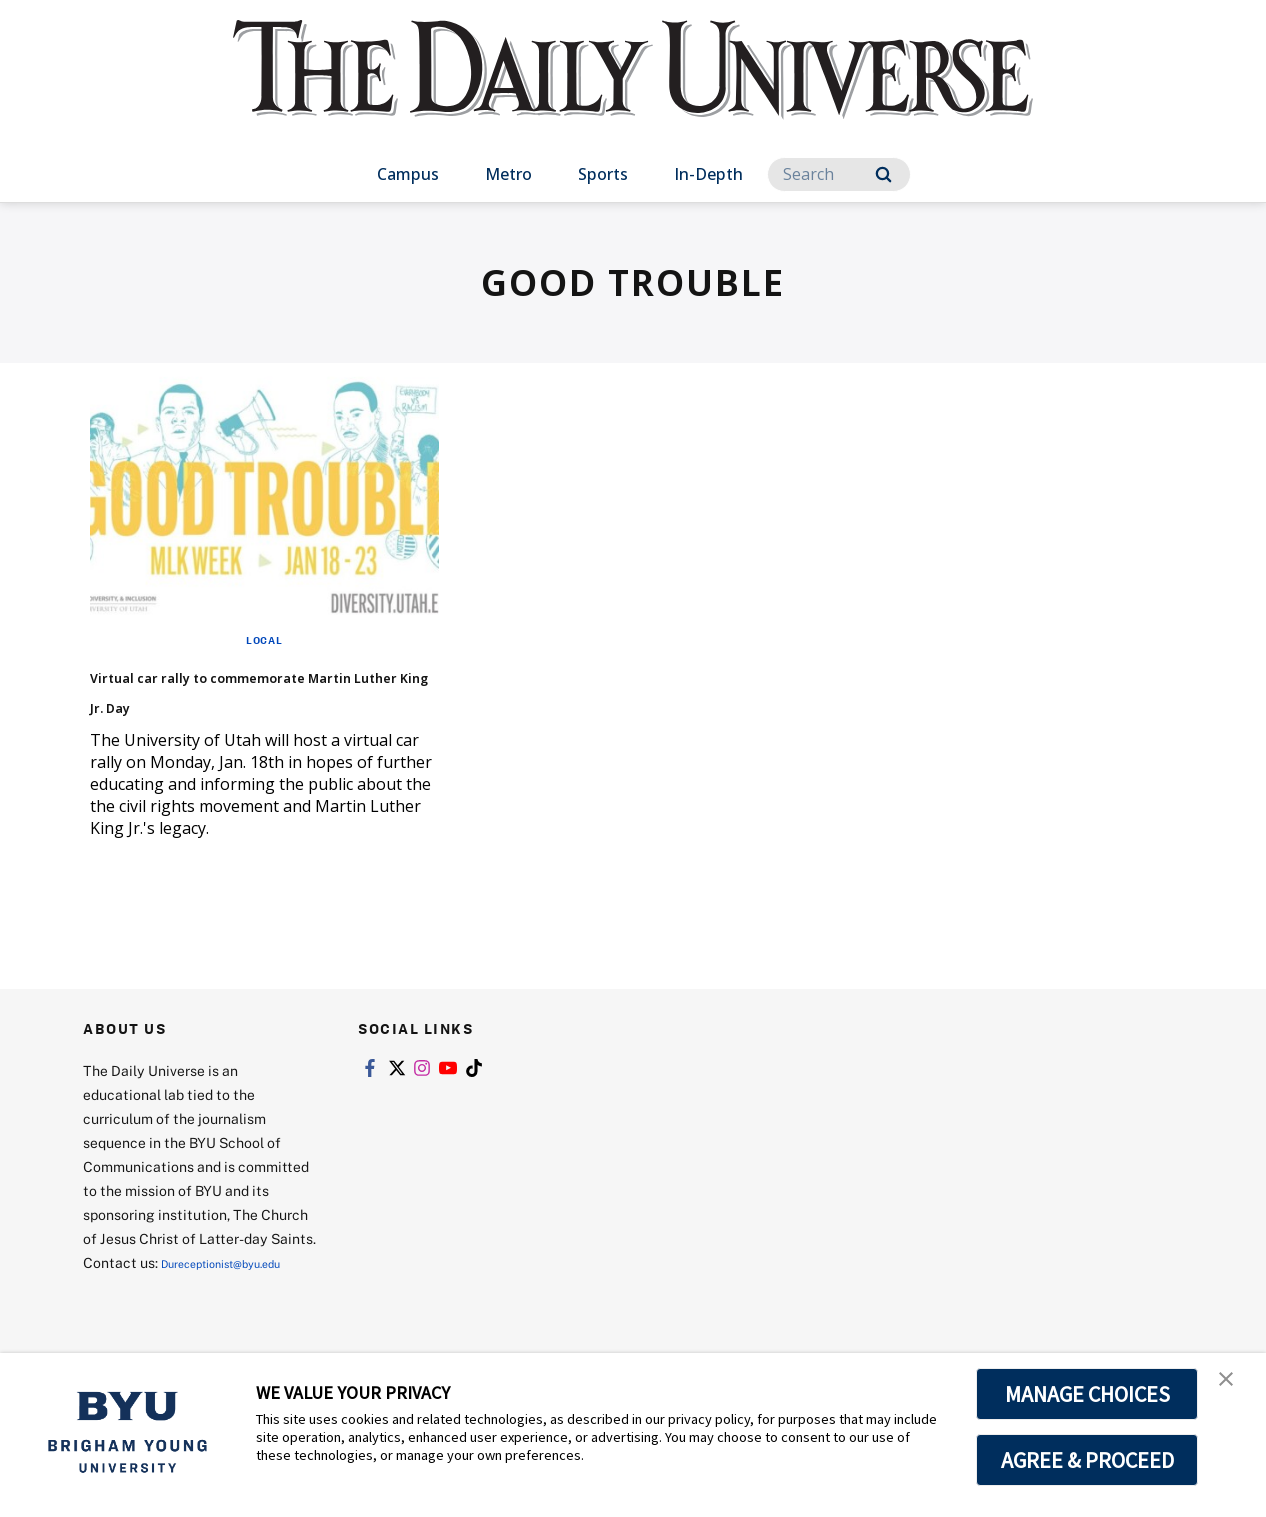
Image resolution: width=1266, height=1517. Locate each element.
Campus (408, 174)
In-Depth (708, 174)
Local (264, 639)
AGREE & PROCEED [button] (1087, 1460)
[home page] (633, 89)
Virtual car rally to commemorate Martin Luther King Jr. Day (263, 703)
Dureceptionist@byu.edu (163, 1316)
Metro (508, 174)
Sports (603, 174)
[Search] (839, 174)
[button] (1233, 1389)
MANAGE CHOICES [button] (1087, 1394)
